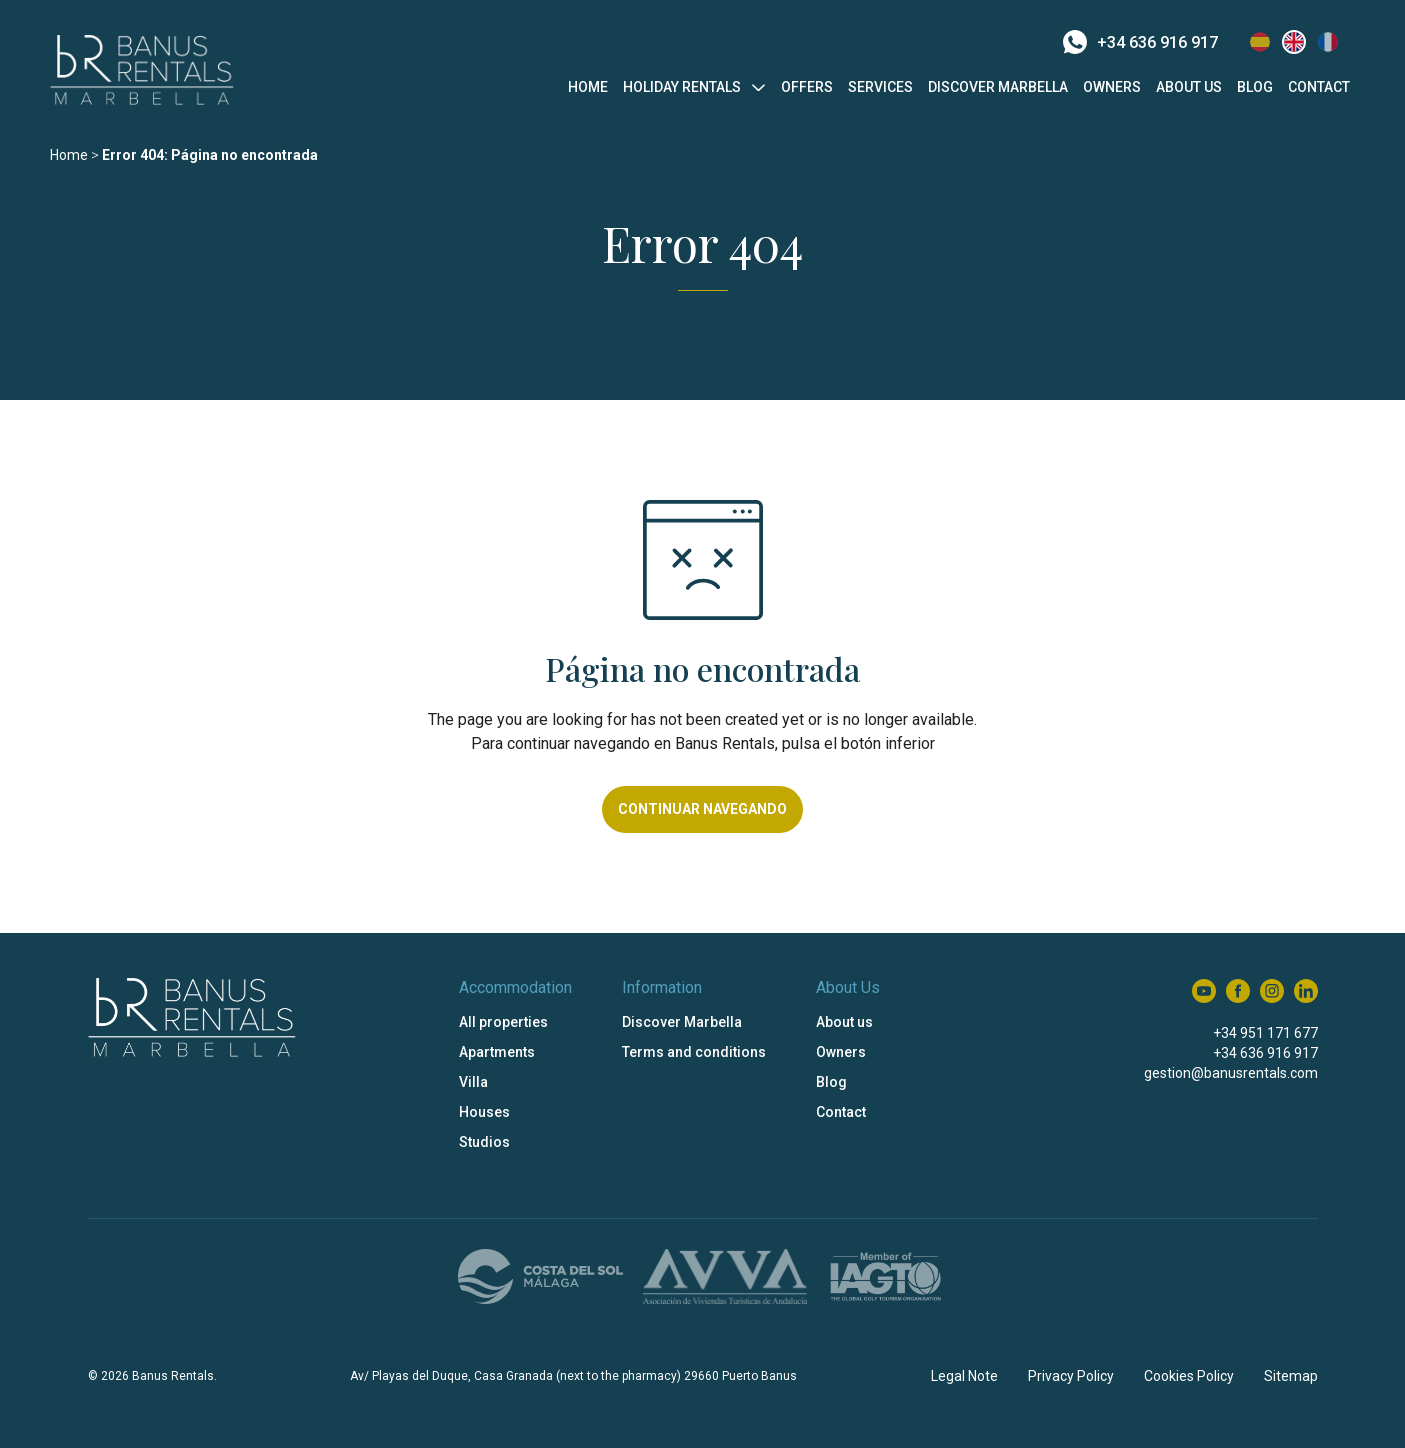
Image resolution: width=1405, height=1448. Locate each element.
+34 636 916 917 (1140, 42)
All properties (503, 1022)
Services (880, 87)
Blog (1255, 87)
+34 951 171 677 (1265, 1033)
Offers (807, 87)
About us (1189, 87)
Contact (1319, 87)
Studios (484, 1142)
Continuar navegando (702, 809)
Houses (484, 1112)
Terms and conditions (694, 1052)
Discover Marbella (998, 87)
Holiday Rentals (682, 87)
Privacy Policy (1071, 1376)
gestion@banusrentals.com (1231, 1073)
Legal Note (964, 1376)
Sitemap (1291, 1376)
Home (588, 87)
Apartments (497, 1052)
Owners (1112, 87)
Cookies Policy (1189, 1376)
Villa (473, 1082)
